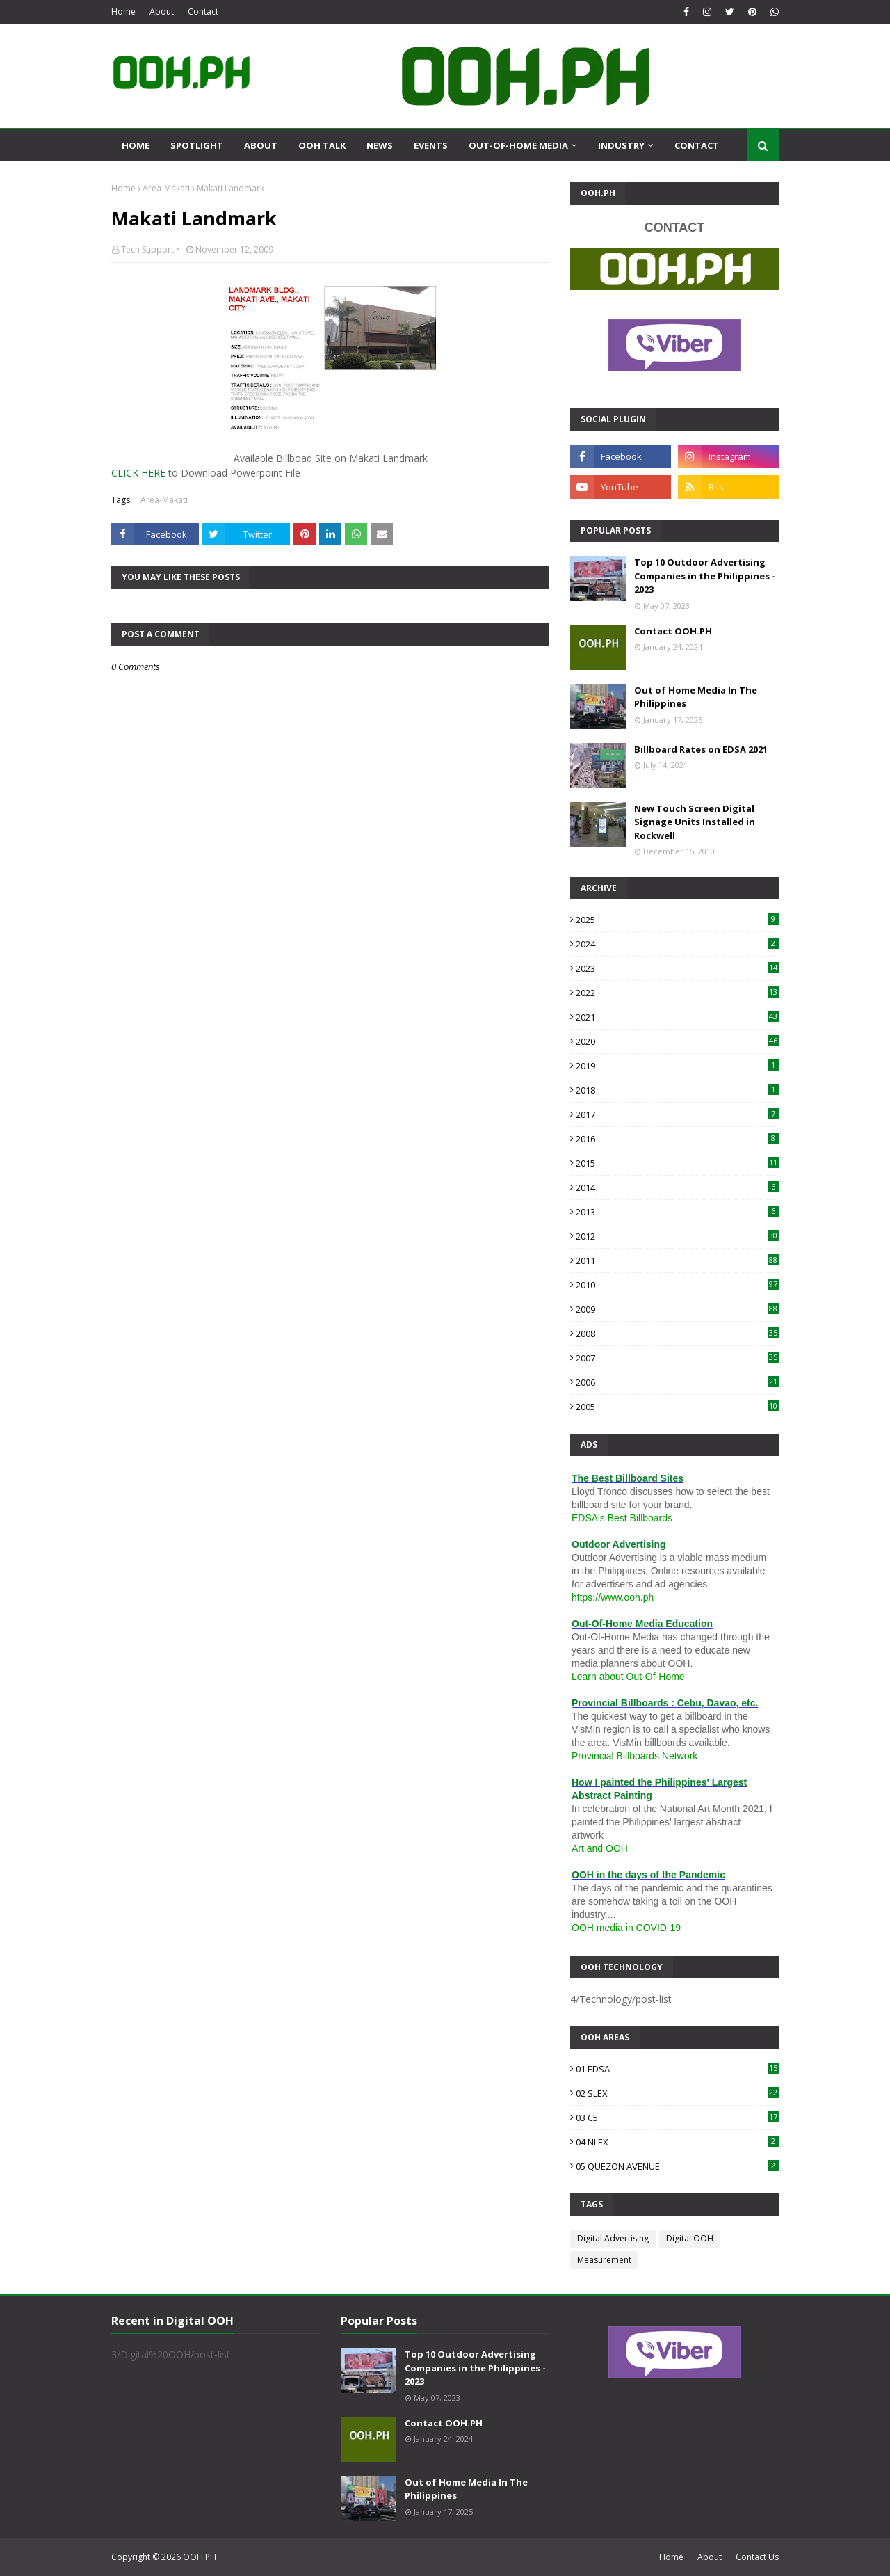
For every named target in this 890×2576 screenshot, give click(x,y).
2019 (677, 1065)
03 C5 (677, 2117)
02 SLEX (677, 2093)
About (161, 11)
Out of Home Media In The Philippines (695, 697)
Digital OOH (689, 2238)
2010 (677, 1285)
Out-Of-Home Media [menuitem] (518, 145)
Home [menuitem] (135, 145)
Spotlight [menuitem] (196, 145)
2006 (677, 1382)
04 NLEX (677, 2142)
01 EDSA (677, 2069)
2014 (677, 1187)
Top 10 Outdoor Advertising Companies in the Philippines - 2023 (704, 575)
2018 (677, 1090)
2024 (677, 944)
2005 (677, 1406)
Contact (203, 11)
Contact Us (757, 2557)
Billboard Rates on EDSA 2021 (701, 749)
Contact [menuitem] (696, 145)
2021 (677, 1017)
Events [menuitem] (431, 145)
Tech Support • (150, 249)
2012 (677, 1236)
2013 (677, 1212)
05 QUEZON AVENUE (677, 2166)
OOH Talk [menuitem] (322, 145)
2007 (677, 1358)
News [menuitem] (379, 145)
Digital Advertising (613, 2238)
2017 (677, 1114)
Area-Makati (166, 188)
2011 (677, 1260)
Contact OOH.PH (673, 631)
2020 (677, 1041)
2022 (677, 992)
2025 (677, 919)
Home (123, 11)
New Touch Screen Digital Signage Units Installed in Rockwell (694, 822)
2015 (677, 1163)
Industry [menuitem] (621, 145)
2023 (677, 968)
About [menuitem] (260, 145)
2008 (677, 1333)
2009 (677, 1309)
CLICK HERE (138, 472)
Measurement (604, 2260)
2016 (677, 1139)
